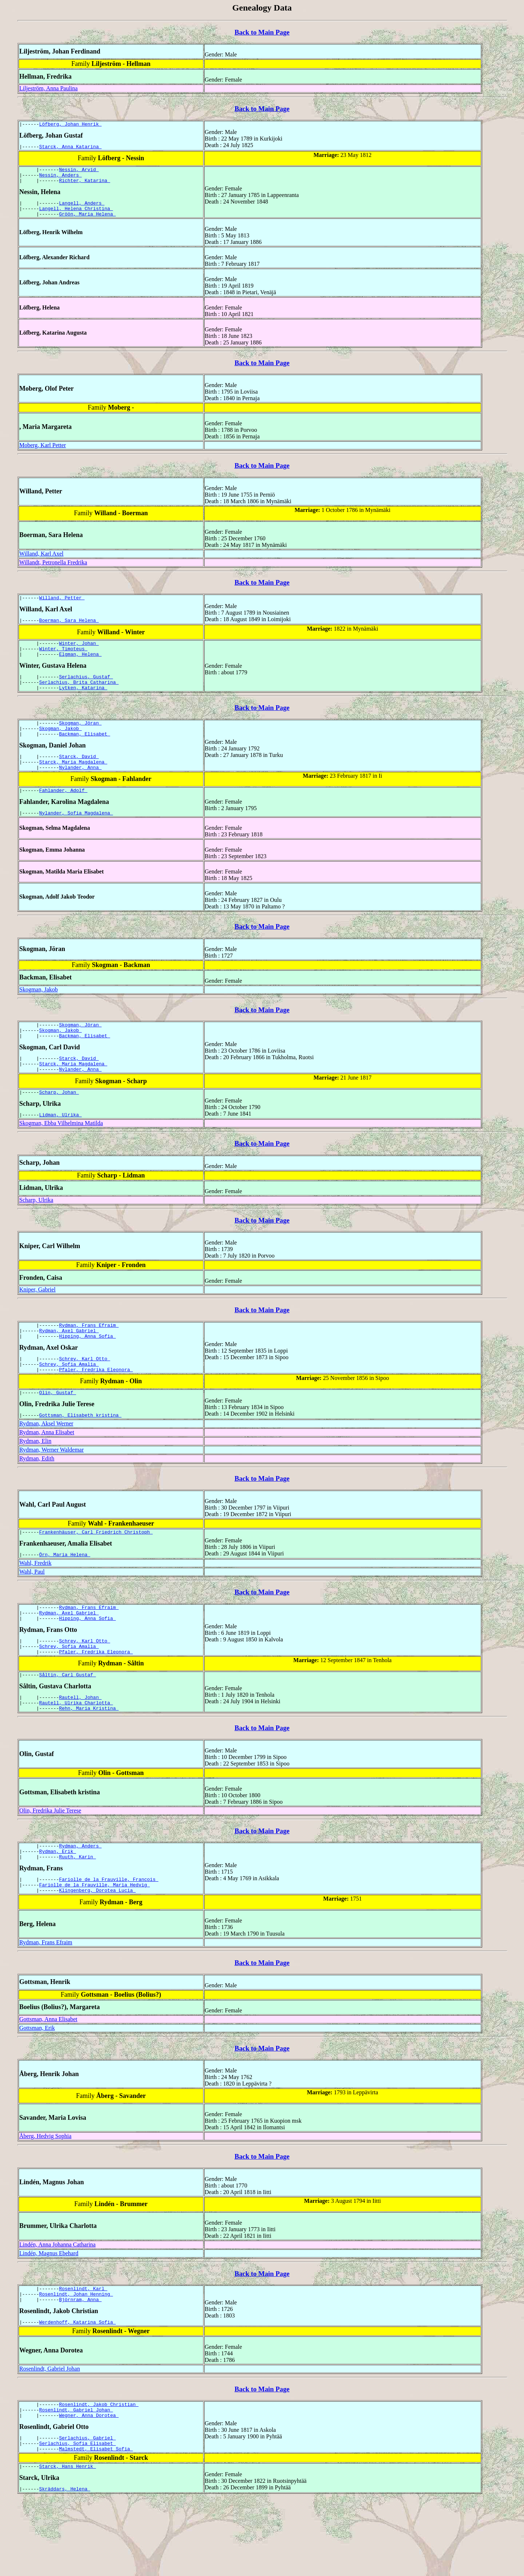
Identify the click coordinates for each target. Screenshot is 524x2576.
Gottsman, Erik (37, 2091)
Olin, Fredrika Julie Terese (50, 1867)
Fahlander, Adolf (63, 815)
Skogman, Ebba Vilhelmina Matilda (61, 1158)
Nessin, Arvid (79, 172)
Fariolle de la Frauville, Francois (108, 1940)
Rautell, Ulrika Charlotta (76, 1758)
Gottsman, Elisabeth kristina (80, 1458)
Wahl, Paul (32, 1617)
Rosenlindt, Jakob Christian (98, 2473)
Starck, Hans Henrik (67, 2541)
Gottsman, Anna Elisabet (48, 2082)
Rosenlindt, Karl (83, 2353)
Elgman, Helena (80, 668)
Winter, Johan (79, 655)
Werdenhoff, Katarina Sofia (77, 2389)
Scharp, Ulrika (36, 1235)
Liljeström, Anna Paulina (48, 88)
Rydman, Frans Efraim (89, 1361)
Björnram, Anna (80, 2366)
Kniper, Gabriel (37, 1324)
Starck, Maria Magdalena (73, 784)
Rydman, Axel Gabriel (69, 1367)
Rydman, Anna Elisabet (46, 1476)
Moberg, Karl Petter (42, 454)
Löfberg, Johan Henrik (70, 125)
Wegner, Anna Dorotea (89, 2486)
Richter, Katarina (84, 185)
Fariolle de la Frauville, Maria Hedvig (94, 1947)
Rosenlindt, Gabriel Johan (49, 2436)
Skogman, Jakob (60, 748)
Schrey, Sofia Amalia (69, 1404)
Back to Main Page (261, 32)
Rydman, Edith (36, 1502)
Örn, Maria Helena (64, 1600)
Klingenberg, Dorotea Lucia (97, 1953)
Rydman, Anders (80, 1903)
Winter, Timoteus (63, 661)
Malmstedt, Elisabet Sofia (96, 2523)
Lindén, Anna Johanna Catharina (57, 2308)
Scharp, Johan (59, 1126)
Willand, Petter (62, 607)
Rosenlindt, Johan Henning (76, 2359)
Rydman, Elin (35, 1485)
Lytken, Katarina (83, 705)
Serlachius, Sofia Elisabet (77, 2516)
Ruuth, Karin (77, 1916)
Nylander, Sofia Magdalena (76, 839)
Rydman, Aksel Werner (46, 1467)
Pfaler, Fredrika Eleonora (96, 1411)
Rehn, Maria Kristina (89, 1765)
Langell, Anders (81, 209)
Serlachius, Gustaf (86, 692)
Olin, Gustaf (57, 1435)
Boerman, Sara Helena (69, 631)
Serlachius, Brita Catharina (79, 698)
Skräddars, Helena (64, 2565)
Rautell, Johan (80, 1751)
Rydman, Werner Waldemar (51, 1493)
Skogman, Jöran (80, 741)
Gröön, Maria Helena (87, 222)
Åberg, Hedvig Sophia (45, 2199)
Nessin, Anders (60, 179)
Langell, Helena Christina (76, 216)
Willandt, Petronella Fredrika (53, 571)
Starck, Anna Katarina (70, 148)
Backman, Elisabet (84, 754)
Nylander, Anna (80, 791)
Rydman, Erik (57, 1910)
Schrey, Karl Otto (84, 1397)
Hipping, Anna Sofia (87, 1374)
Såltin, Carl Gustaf (67, 1728)
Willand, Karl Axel (41, 562)
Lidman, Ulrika (60, 1149)
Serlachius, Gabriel (87, 2509)
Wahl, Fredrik (35, 1609)
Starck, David (79, 778)
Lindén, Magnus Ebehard (48, 2316)
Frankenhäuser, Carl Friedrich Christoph (96, 1576)
